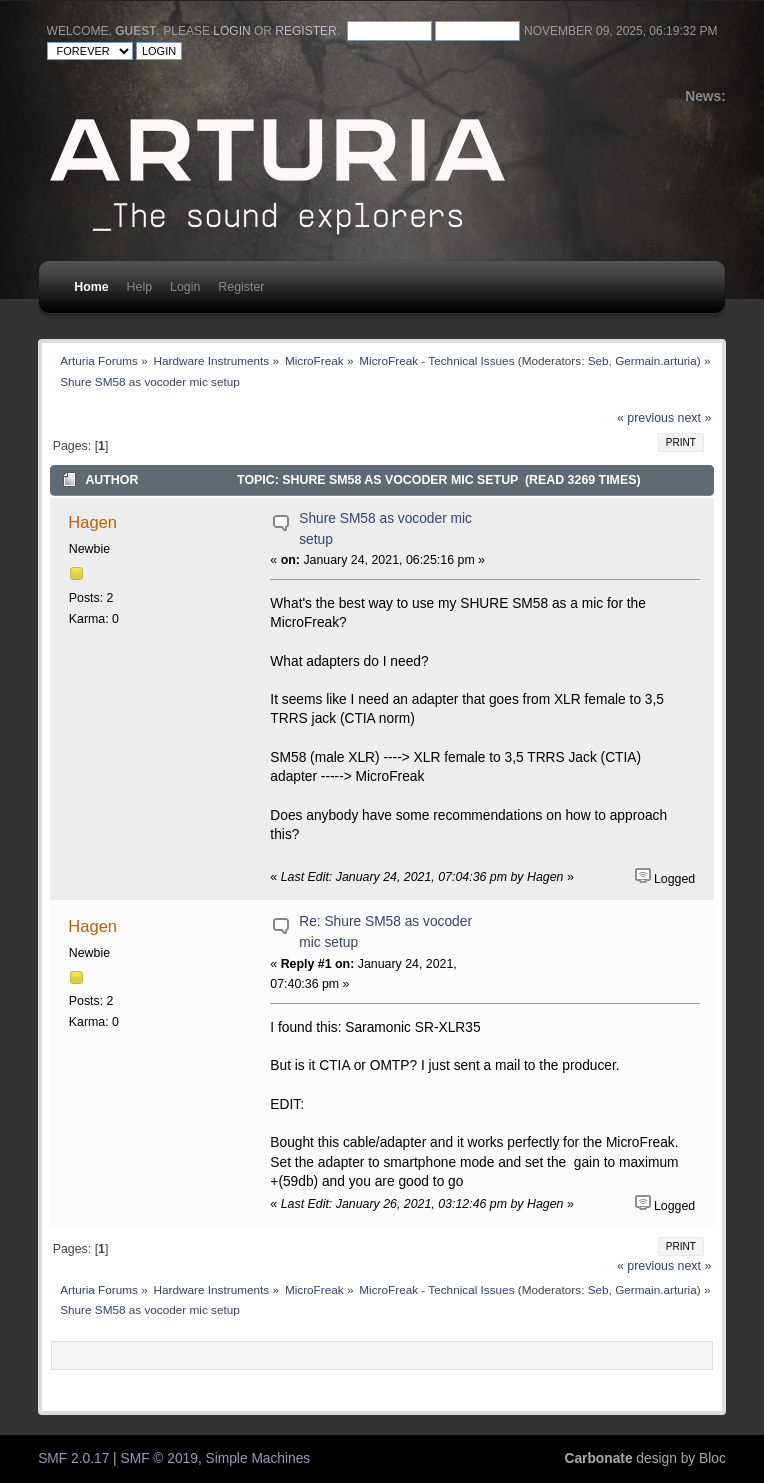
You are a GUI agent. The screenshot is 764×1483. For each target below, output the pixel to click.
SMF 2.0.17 (73, 1458)
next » (695, 418)
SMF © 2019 (159, 1458)
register (305, 31)
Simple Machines (258, 1458)
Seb (598, 360)
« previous (645, 418)
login (231, 31)
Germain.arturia (656, 360)
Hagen (92, 522)
